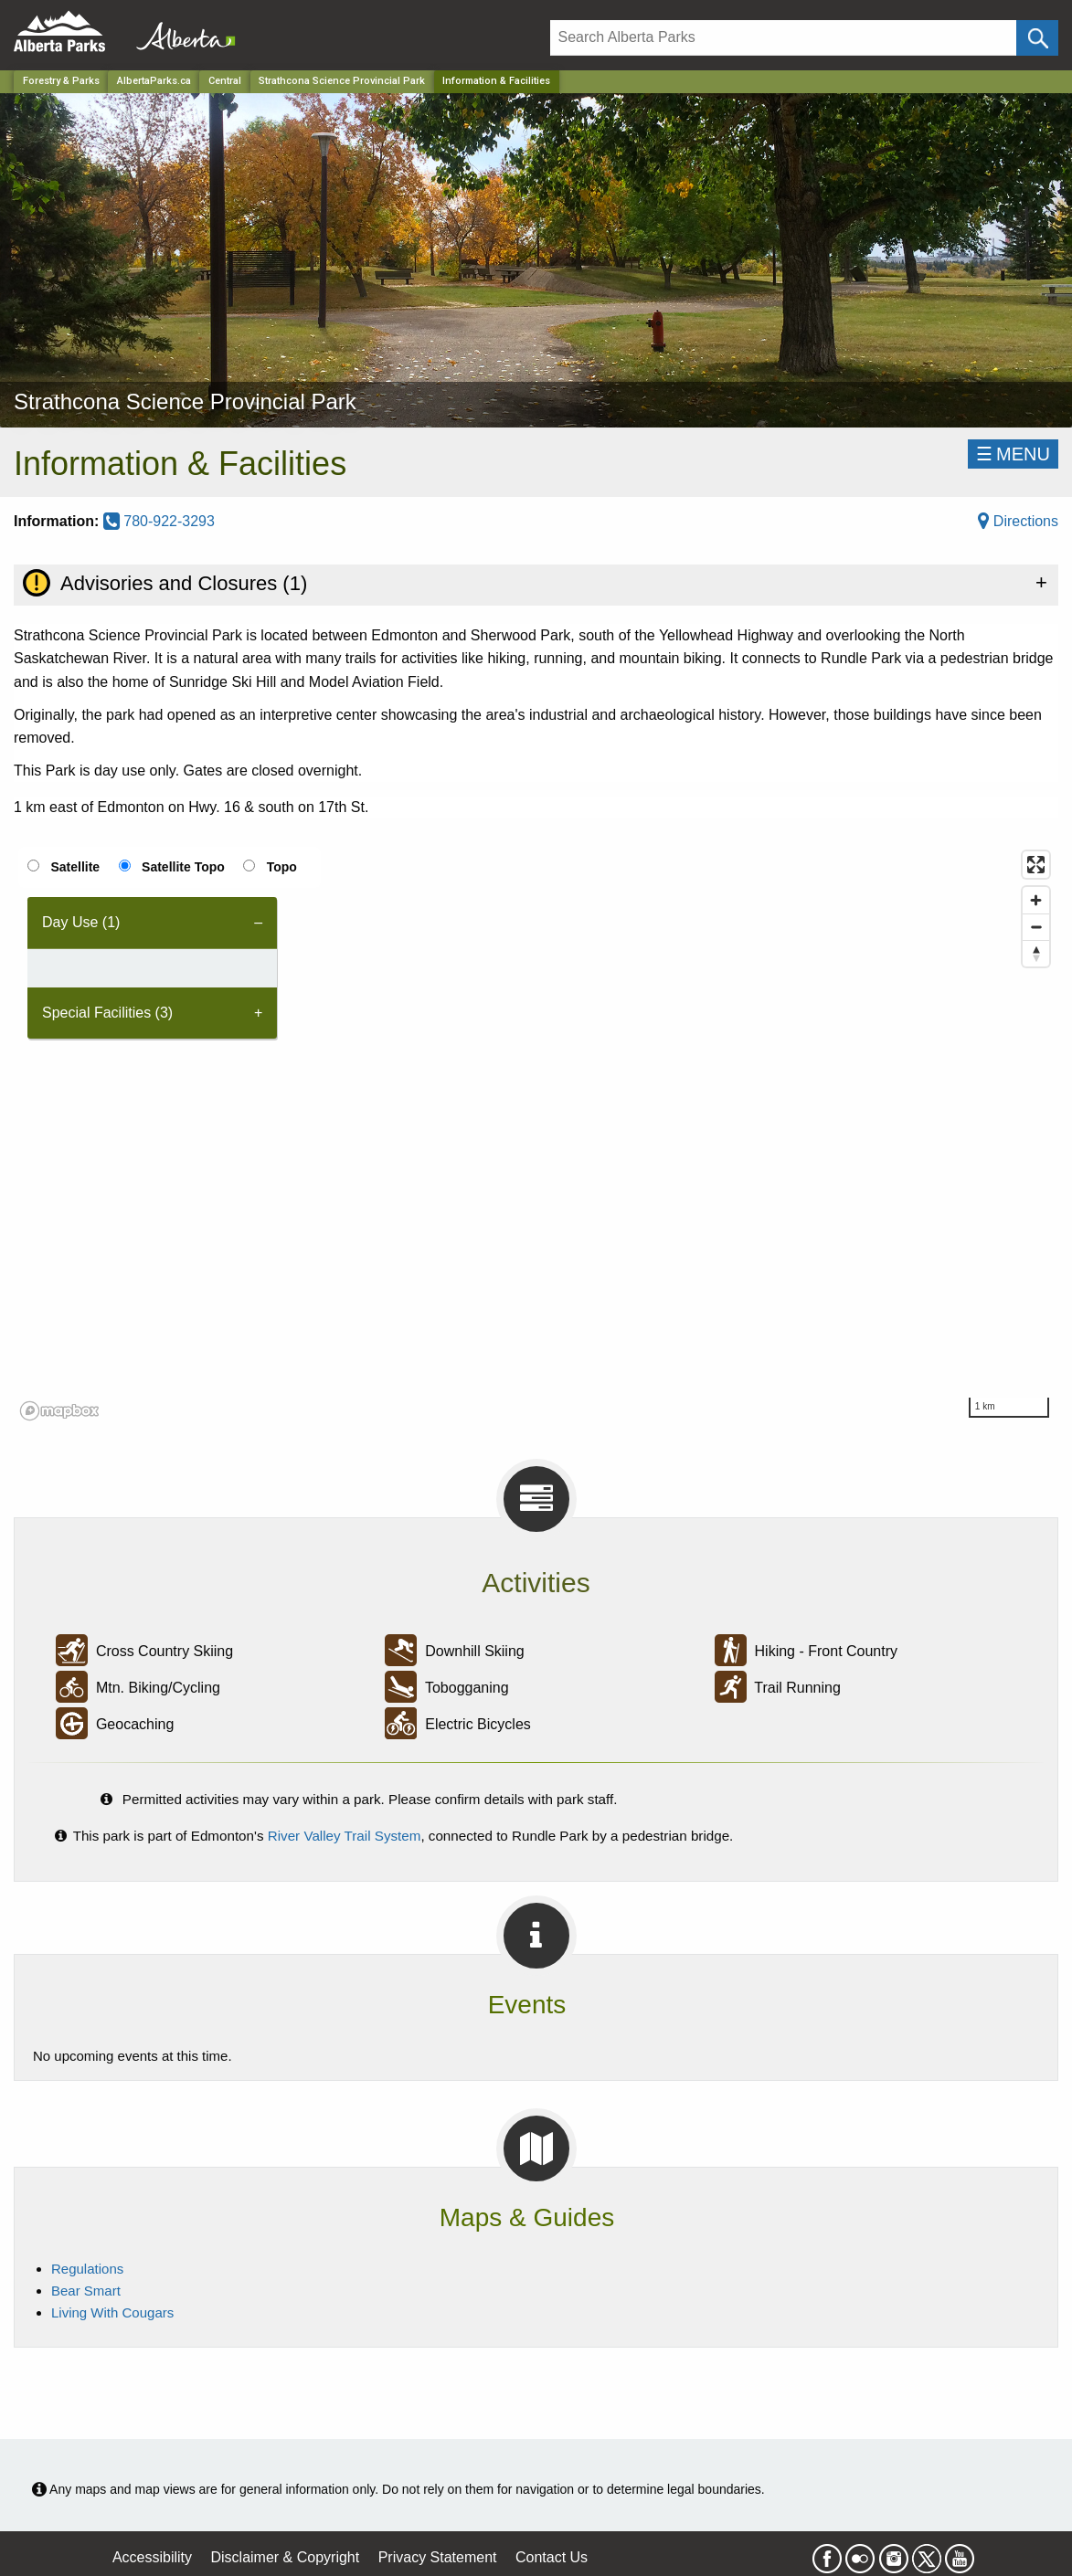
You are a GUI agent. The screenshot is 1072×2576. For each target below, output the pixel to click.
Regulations (87, 2268)
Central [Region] (224, 81)
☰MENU (1013, 454)
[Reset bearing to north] (1036, 953)
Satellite (75, 867)
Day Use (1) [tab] (81, 922)
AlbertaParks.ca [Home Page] (154, 81)
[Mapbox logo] (59, 1410)
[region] (536, 1134)
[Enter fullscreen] (1036, 864)
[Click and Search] (1037, 38)
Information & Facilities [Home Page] (496, 81)
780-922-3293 (159, 521)
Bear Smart (86, 2290)
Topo (282, 867)
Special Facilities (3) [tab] (107, 1012)
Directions (1018, 521)
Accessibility (152, 2557)
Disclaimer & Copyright (285, 2557)
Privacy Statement (437, 2557)
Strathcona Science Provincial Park (342, 81)
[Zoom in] (1036, 900)
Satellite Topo (183, 867)
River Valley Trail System (344, 1835)
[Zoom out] (1036, 926)
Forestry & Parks (61, 81)
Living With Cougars (112, 2312)
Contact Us (551, 2557)
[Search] (783, 38)
